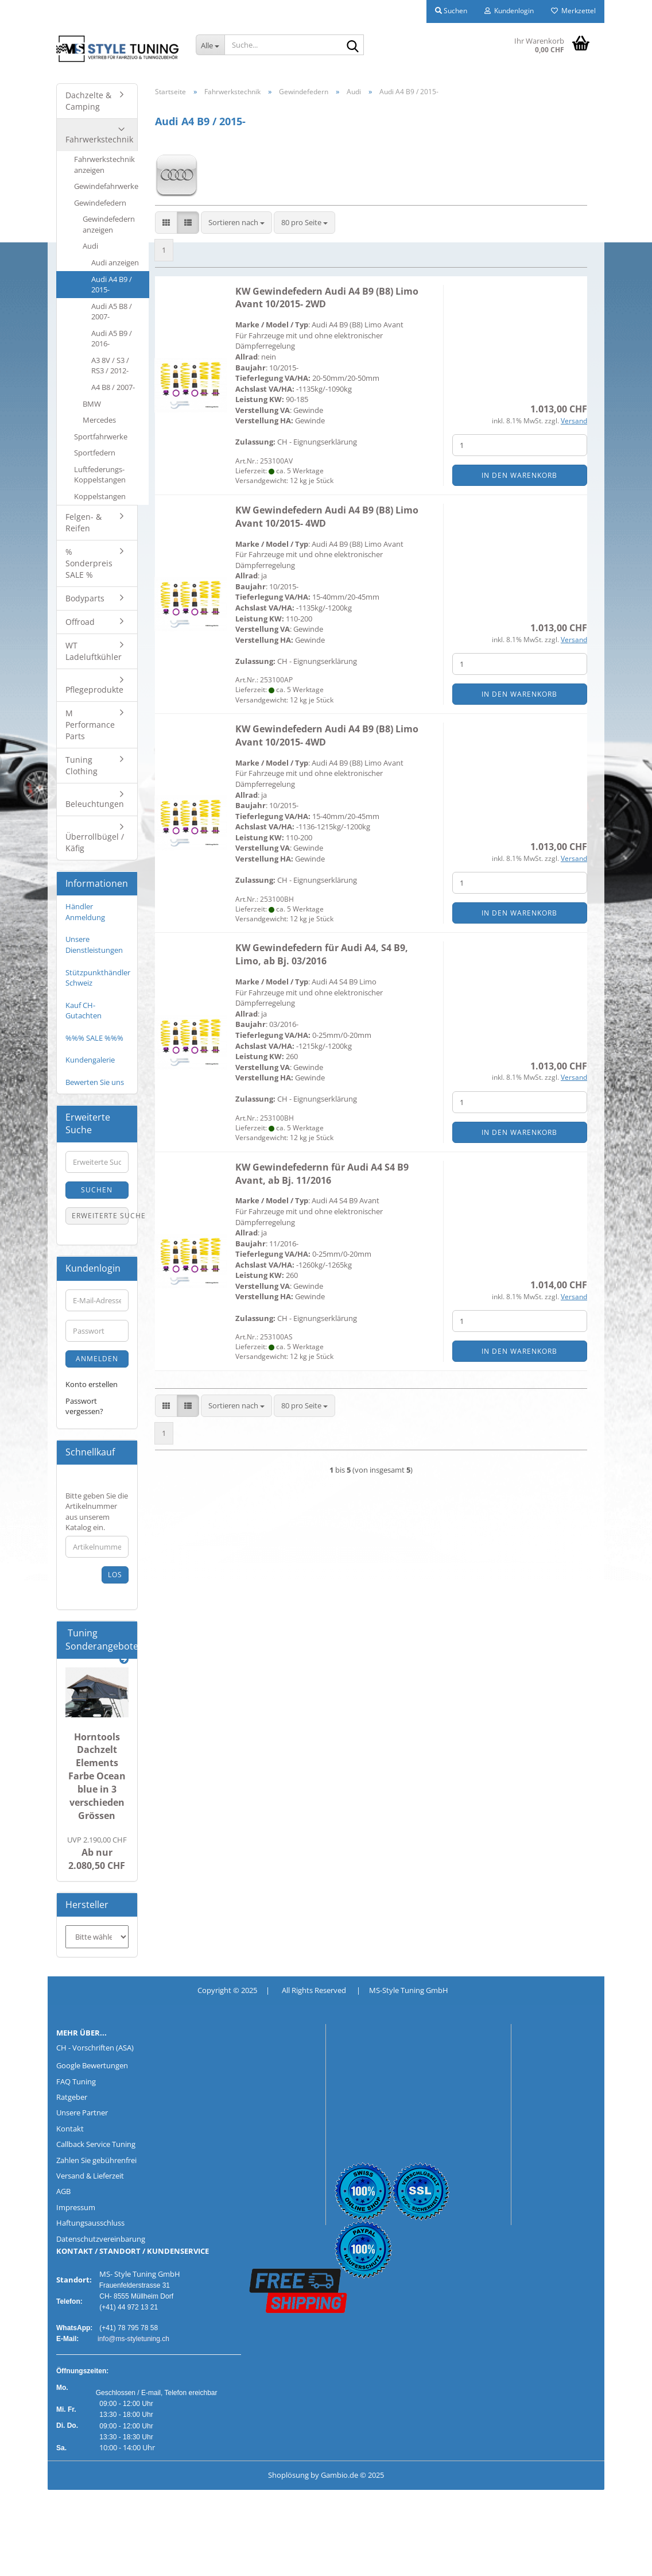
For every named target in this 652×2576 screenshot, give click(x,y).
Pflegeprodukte (94, 689)
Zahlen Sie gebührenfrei (96, 2160)
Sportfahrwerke (100, 436)
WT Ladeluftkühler (93, 651)
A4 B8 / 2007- (113, 387)
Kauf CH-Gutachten (83, 1010)
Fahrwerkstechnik (99, 139)
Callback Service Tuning (95, 2144)
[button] (166, 222)
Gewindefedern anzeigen (109, 224)
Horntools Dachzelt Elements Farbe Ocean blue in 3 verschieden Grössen (97, 1776)
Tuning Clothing (81, 765)
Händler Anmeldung (85, 911)
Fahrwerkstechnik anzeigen (104, 164)
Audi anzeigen (115, 262)
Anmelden (97, 1359)
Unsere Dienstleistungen (94, 944)
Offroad (80, 621)
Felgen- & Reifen (83, 522)
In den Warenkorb (519, 475)
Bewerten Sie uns (94, 1082)
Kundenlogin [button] (509, 11)
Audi (90, 246)
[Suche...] (210, 44)
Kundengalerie (90, 1060)
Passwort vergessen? (84, 1406)
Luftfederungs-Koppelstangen (100, 474)
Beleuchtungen (94, 803)
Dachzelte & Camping (88, 101)
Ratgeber (71, 2097)
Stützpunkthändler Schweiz (97, 977)
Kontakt (70, 2128)
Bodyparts (84, 598)
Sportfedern (94, 452)
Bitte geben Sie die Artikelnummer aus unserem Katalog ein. (96, 1511)
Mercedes (99, 420)
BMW (92, 404)
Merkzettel (573, 11)
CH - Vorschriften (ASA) (95, 2047)
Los (115, 1574)
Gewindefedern (100, 203)
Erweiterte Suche (100, 1216)
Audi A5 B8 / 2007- (111, 311)
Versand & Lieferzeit (90, 2176)
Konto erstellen (91, 1384)
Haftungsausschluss (90, 2223)
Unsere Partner (82, 2112)
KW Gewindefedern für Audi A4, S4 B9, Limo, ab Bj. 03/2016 (321, 954)
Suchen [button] (451, 11)
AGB (63, 2191)
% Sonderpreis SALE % (88, 563)
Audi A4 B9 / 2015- (111, 284)
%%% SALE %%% (94, 1038)
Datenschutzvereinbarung (100, 2239)
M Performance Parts (90, 724)
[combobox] (236, 222)
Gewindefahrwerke (106, 186)
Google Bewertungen (92, 2065)
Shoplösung (288, 2475)
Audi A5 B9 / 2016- (111, 338)
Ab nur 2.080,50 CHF (97, 1853)
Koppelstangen (100, 496)
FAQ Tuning (76, 2081)
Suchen (96, 1190)
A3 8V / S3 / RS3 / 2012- (110, 365)
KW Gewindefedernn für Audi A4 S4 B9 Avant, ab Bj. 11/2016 (322, 1174)
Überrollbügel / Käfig (94, 842)
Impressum (75, 2207)
